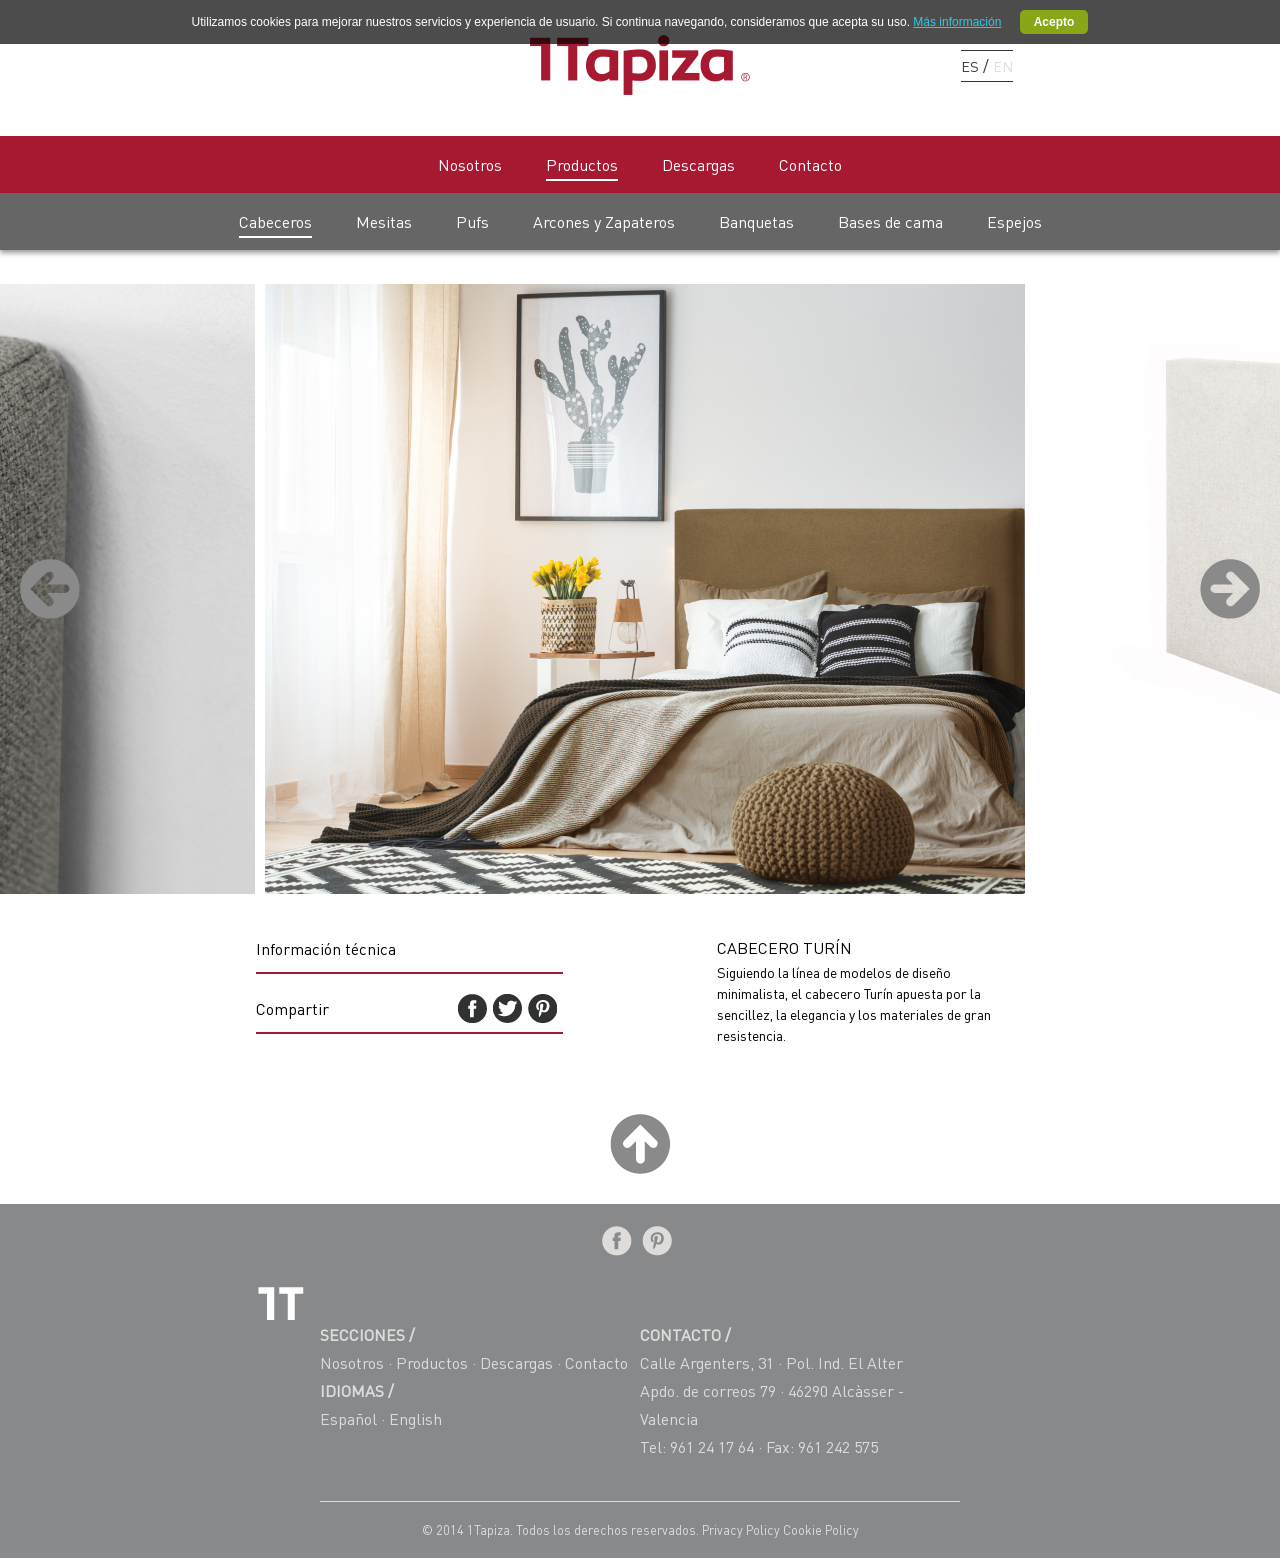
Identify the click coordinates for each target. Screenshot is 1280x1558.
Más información (957, 22)
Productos (582, 164)
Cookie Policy (821, 1530)
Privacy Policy (742, 1530)
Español (348, 1418)
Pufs (472, 221)
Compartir (292, 1008)
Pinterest (881, 65)
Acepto (1054, 22)
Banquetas (756, 221)
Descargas (698, 164)
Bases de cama (890, 221)
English (415, 1418)
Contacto (810, 164)
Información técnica (326, 948)
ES (970, 66)
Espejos (1014, 221)
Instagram (916, 65)
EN (1003, 66)
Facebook (846, 65)
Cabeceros (275, 221)
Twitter (507, 1008)
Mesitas (384, 221)
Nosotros (470, 164)
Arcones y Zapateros (604, 221)
